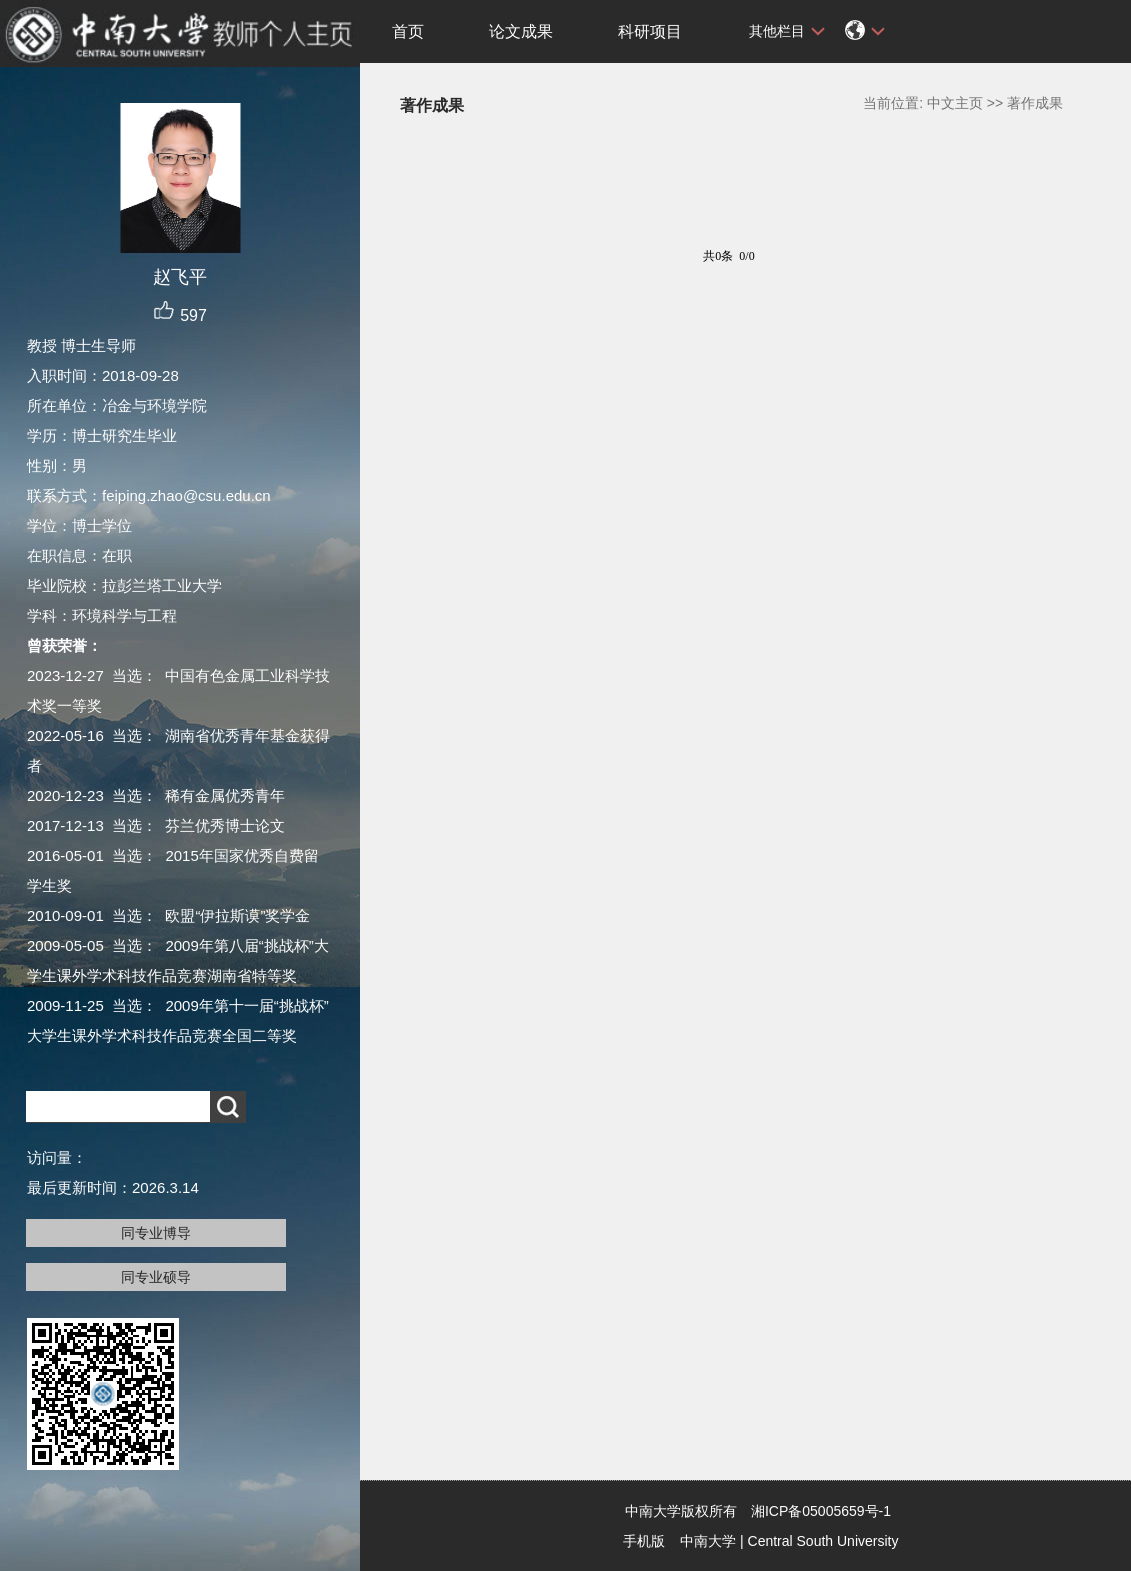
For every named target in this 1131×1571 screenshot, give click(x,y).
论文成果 (521, 31)
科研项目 (650, 31)
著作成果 (1035, 103)
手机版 (644, 1541)
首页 (408, 31)
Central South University (823, 1541)
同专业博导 (156, 1233)
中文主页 (955, 103)
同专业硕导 (156, 1277)
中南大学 (708, 1541)
